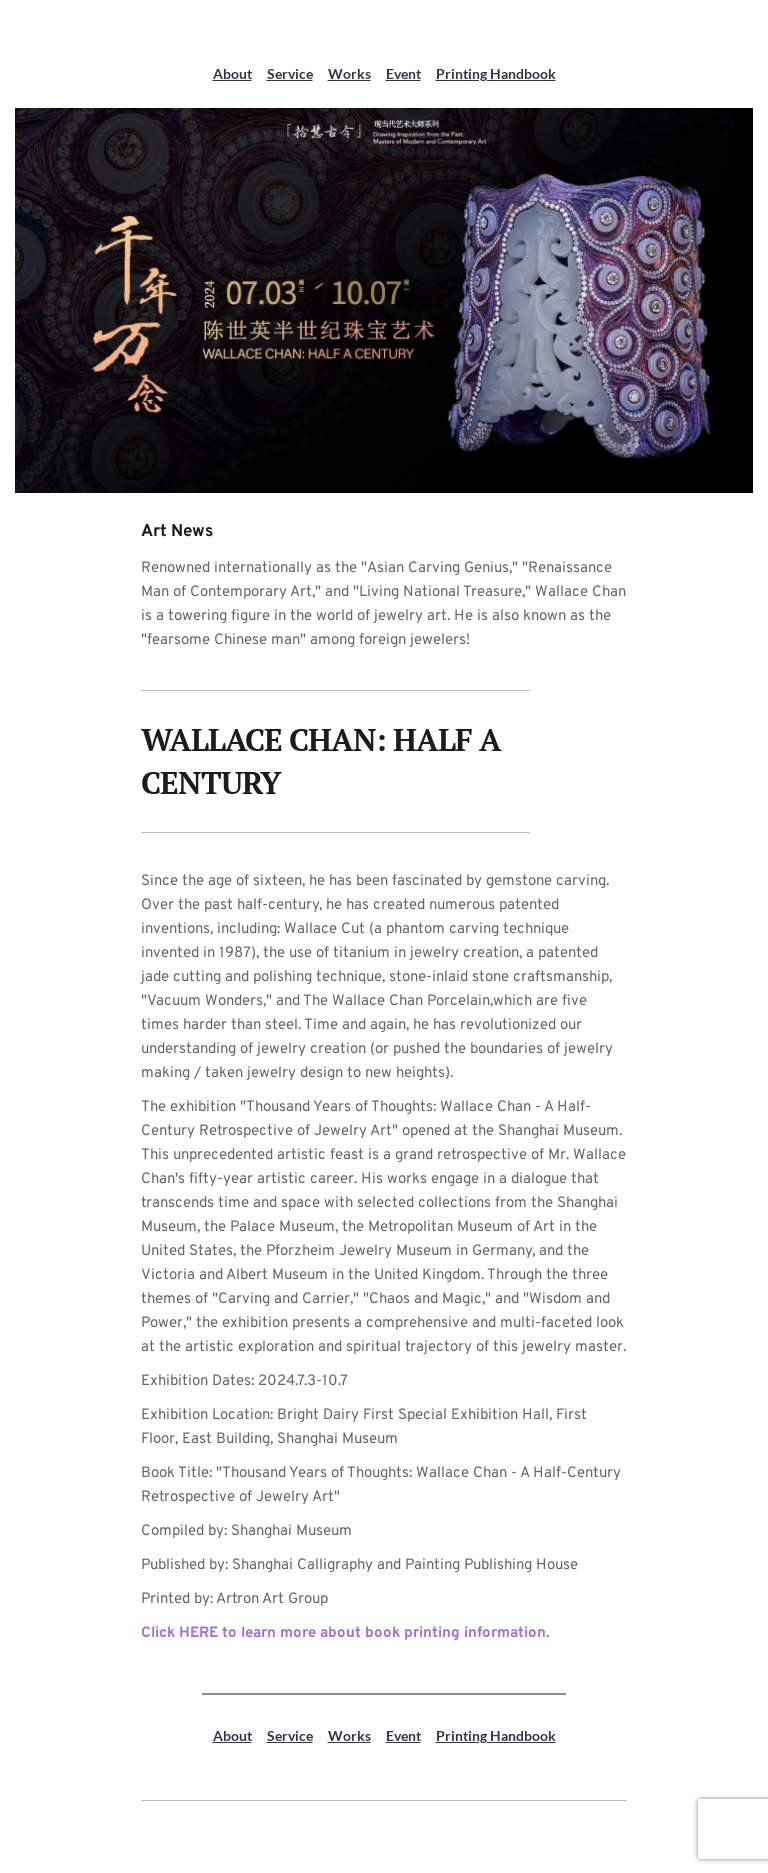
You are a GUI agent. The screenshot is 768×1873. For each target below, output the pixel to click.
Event (403, 73)
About (232, 73)
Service (290, 73)
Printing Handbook (496, 73)
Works (349, 73)
